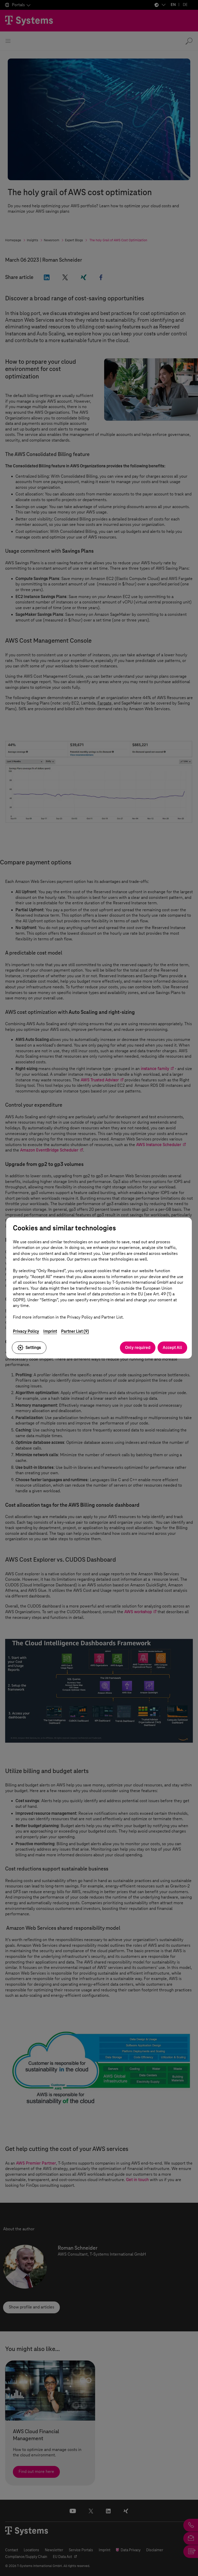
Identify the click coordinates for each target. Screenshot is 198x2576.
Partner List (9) (75, 1331)
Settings (29, 1348)
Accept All (172, 1347)
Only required (137, 1347)
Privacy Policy (26, 1331)
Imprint (50, 1331)
